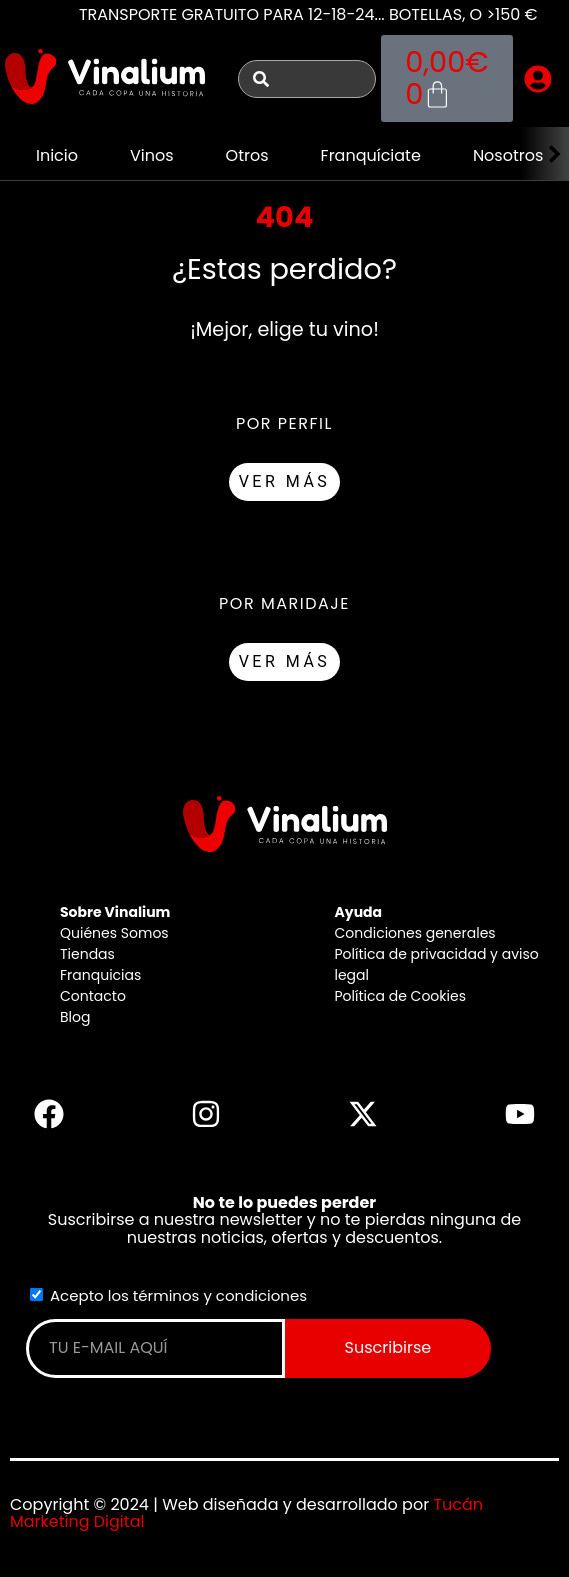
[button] (538, 79)
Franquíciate (371, 155)
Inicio (57, 155)
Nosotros (508, 155)
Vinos (152, 155)
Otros (247, 155)
